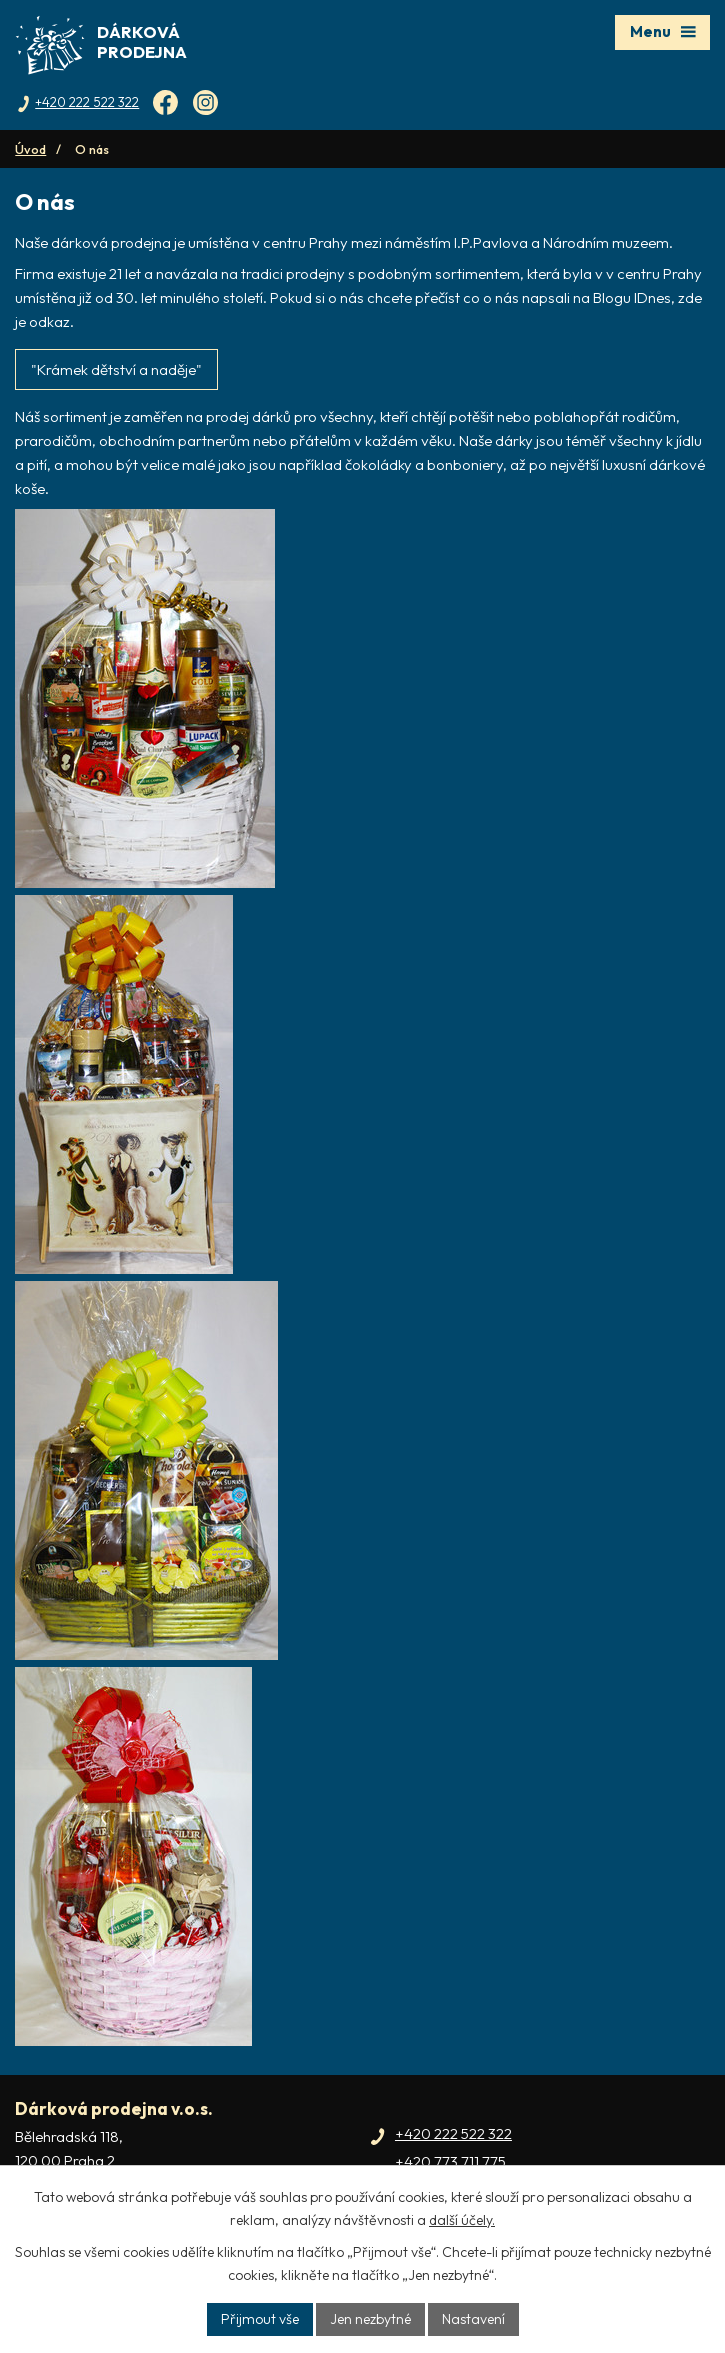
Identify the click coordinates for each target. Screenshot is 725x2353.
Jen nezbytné (370, 2319)
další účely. (462, 2220)
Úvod (30, 149)
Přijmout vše (260, 2319)
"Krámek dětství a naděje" (116, 369)
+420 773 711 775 (450, 2161)
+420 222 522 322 (453, 2133)
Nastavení (473, 2319)
